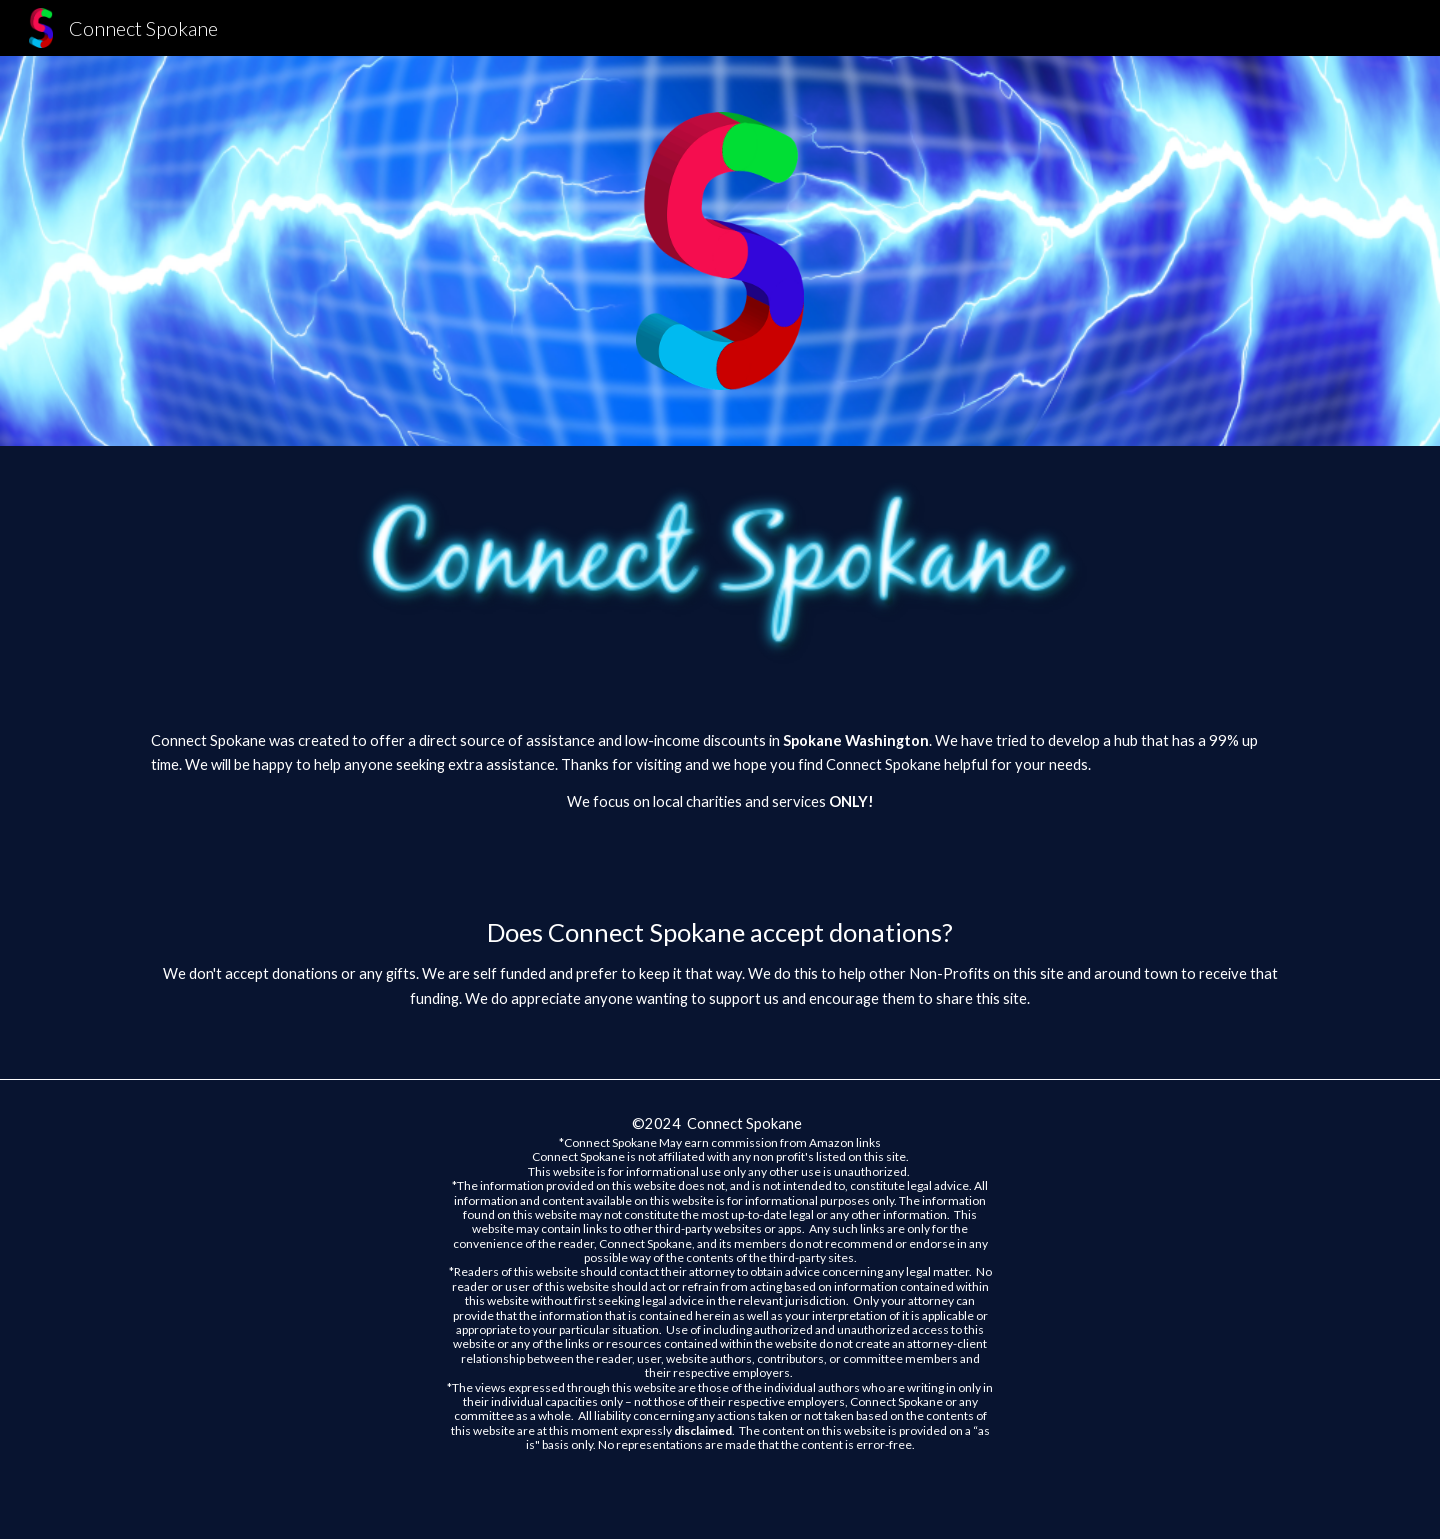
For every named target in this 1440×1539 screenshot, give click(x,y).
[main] (720, 790)
